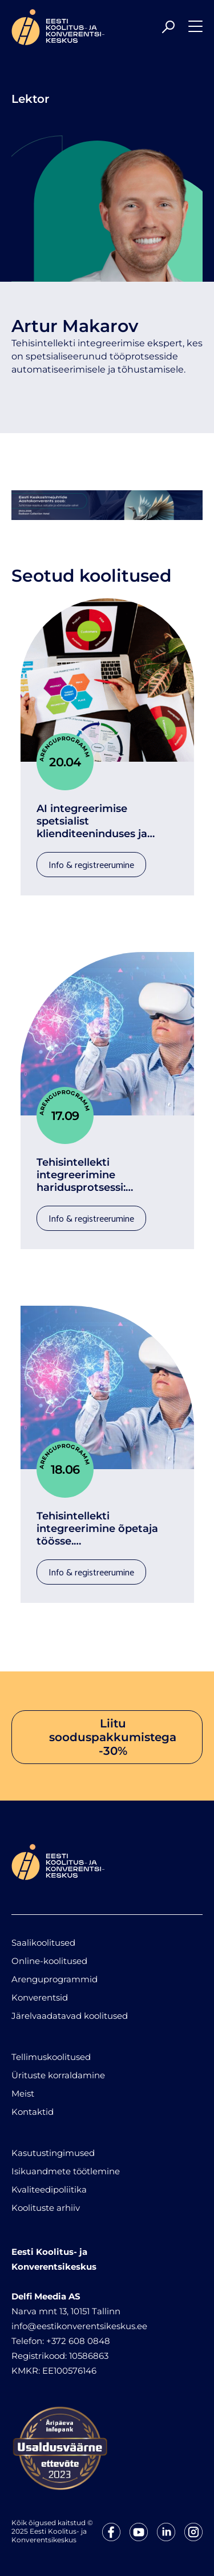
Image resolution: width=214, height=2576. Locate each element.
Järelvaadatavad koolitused (69, 2015)
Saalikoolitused (43, 1942)
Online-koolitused (49, 1960)
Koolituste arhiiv (45, 2207)
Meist (22, 2093)
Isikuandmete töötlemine (65, 2171)
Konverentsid (39, 1997)
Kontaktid (32, 2111)
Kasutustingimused (53, 2152)
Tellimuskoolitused (51, 2056)
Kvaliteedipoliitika (49, 2189)
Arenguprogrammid (54, 1979)
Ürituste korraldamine (58, 2075)
